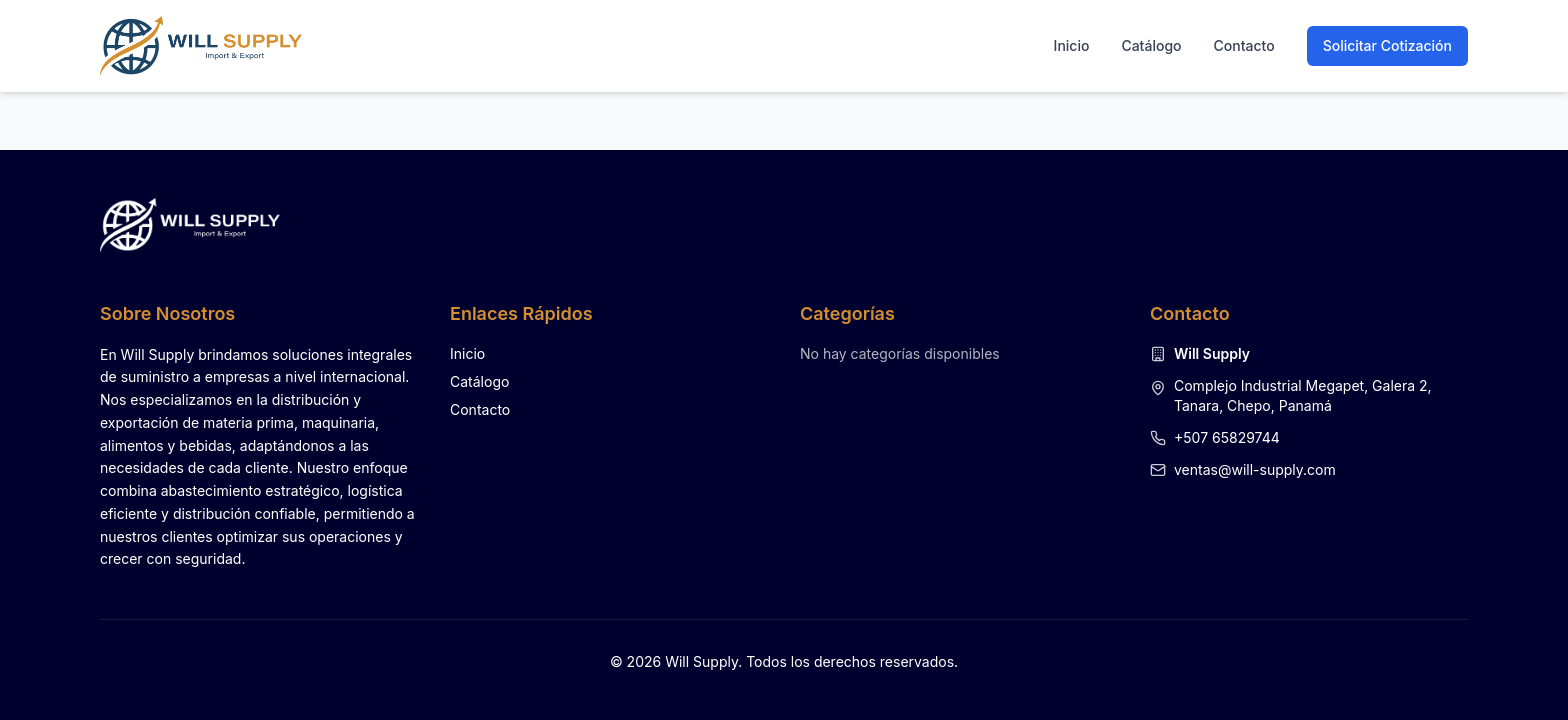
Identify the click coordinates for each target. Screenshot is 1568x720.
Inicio (1072, 45)
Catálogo (1151, 45)
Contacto (1244, 45)
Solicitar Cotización (1387, 45)
